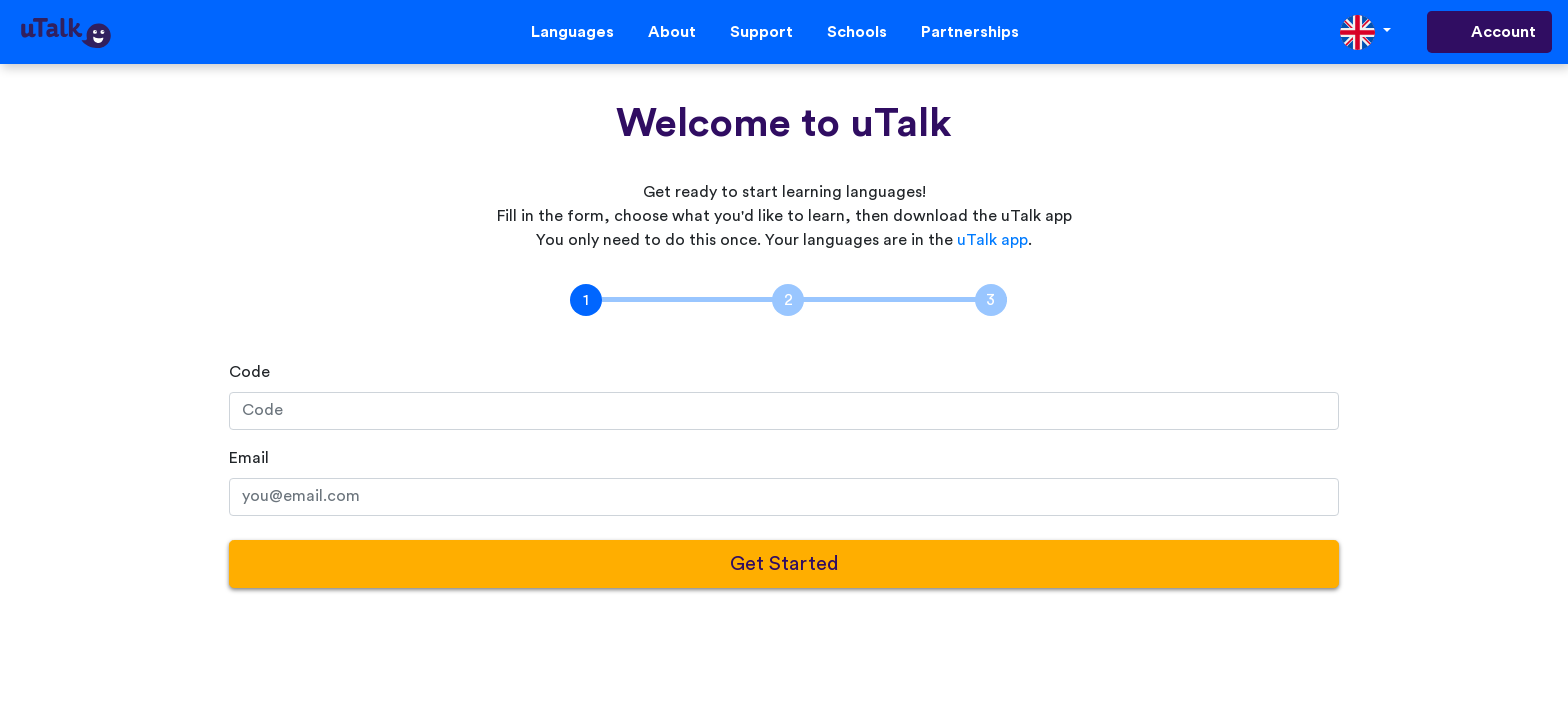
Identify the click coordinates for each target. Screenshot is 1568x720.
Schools (857, 32)
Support (761, 32)
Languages (572, 32)
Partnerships (970, 32)
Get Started (784, 564)
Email (249, 458)
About (672, 32)
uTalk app (992, 240)
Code (249, 372)
